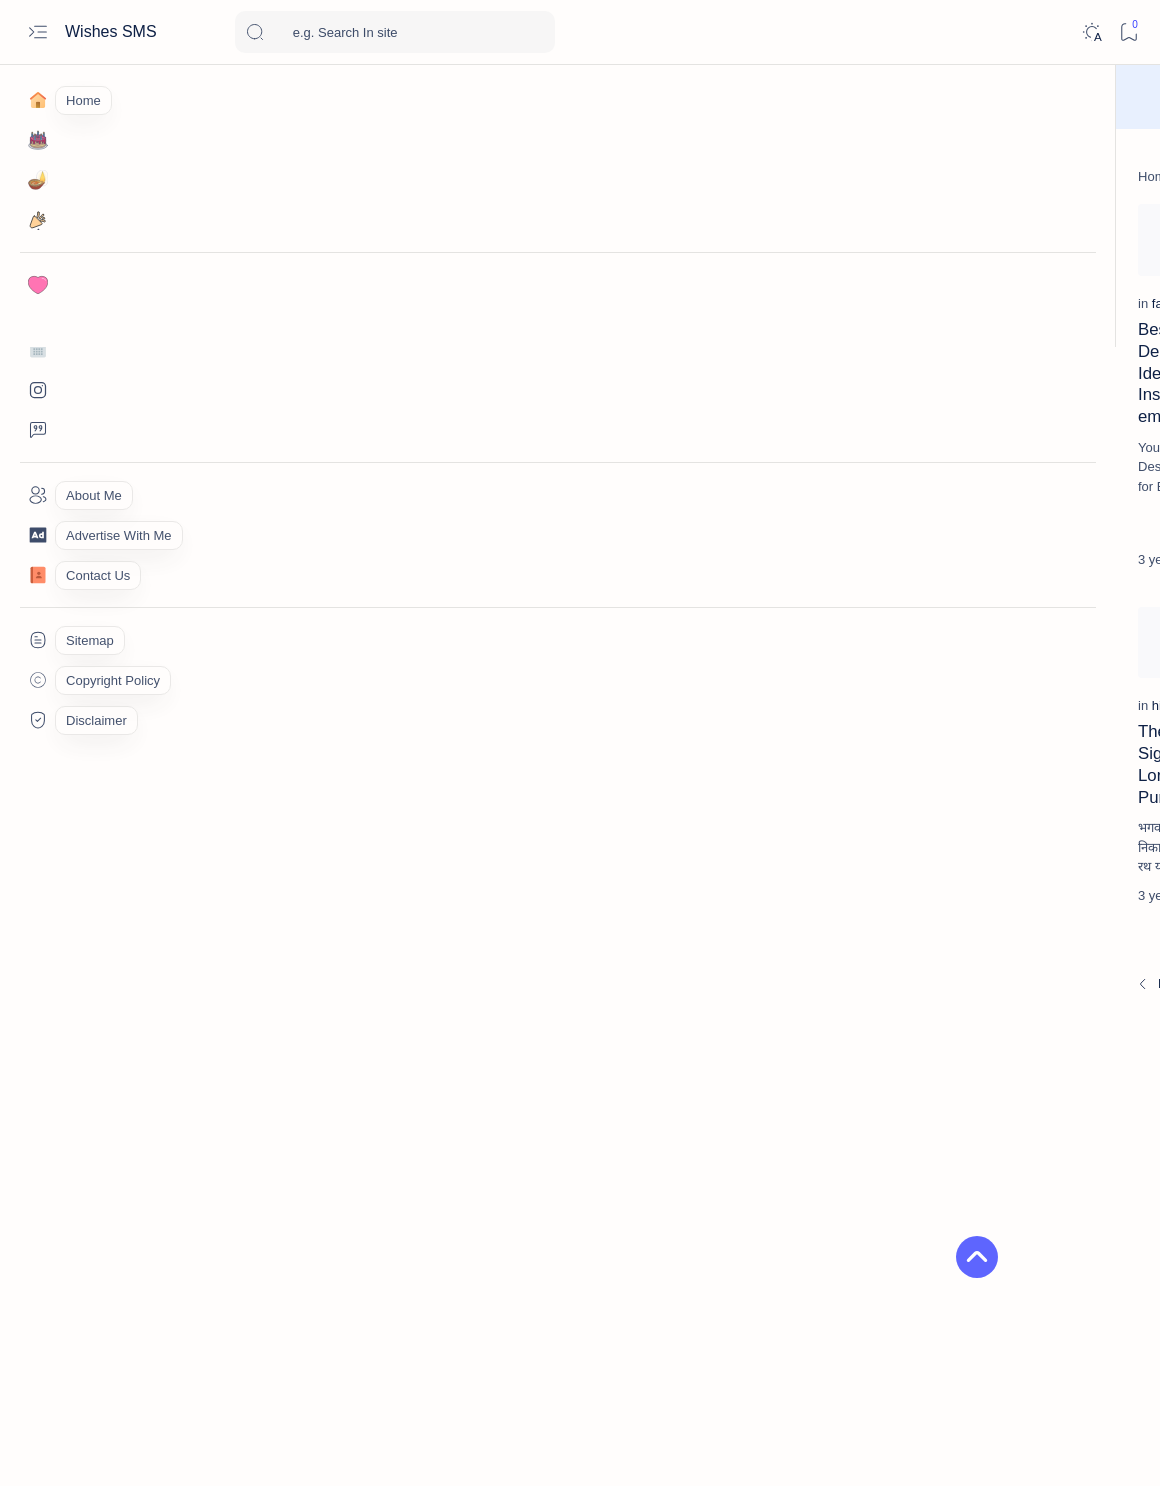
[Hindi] (958, 918)
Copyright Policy (905, 1358)
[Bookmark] (1128, 32)
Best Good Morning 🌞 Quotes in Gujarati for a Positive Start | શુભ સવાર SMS (1011, 602)
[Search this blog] (395, 32)
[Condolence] (977, 661)
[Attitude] (1070, 1250)
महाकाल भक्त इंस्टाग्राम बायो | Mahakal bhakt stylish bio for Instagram (994, 966)
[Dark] (1091, 32)
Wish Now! (670, 97)
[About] (37, 495)
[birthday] (974, 393)
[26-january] (1070, 1100)
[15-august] (925, 1100)
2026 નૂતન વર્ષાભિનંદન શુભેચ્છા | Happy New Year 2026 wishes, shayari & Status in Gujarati (1003, 859)
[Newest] (120, 986)
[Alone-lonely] (1070, 1200)
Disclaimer (1002, 1358)
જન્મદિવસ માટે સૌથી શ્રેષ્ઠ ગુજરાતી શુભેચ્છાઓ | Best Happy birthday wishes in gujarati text (1007, 441)
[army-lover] (925, 1250)
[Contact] (37, 575)
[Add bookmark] (303, 224)
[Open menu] (37, 32)
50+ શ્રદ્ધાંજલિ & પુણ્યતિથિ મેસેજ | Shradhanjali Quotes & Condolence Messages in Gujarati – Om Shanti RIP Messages (1010, 731)
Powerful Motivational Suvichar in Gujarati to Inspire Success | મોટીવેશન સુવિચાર (701, 407)
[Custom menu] (37, 640)
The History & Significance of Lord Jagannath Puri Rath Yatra (204, 778)
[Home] (37, 100)
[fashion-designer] (159, 359)
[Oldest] (777, 986)
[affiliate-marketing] (925, 1150)
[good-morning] (645, 359)
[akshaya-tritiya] (925, 1200)
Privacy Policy (1092, 1358)
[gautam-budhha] (403, 359)
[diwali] (967, 811)
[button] (901, 1295)
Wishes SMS (113, 31)
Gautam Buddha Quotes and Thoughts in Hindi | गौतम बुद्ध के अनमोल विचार (455, 407)
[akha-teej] (1070, 1150)
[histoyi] (129, 730)
